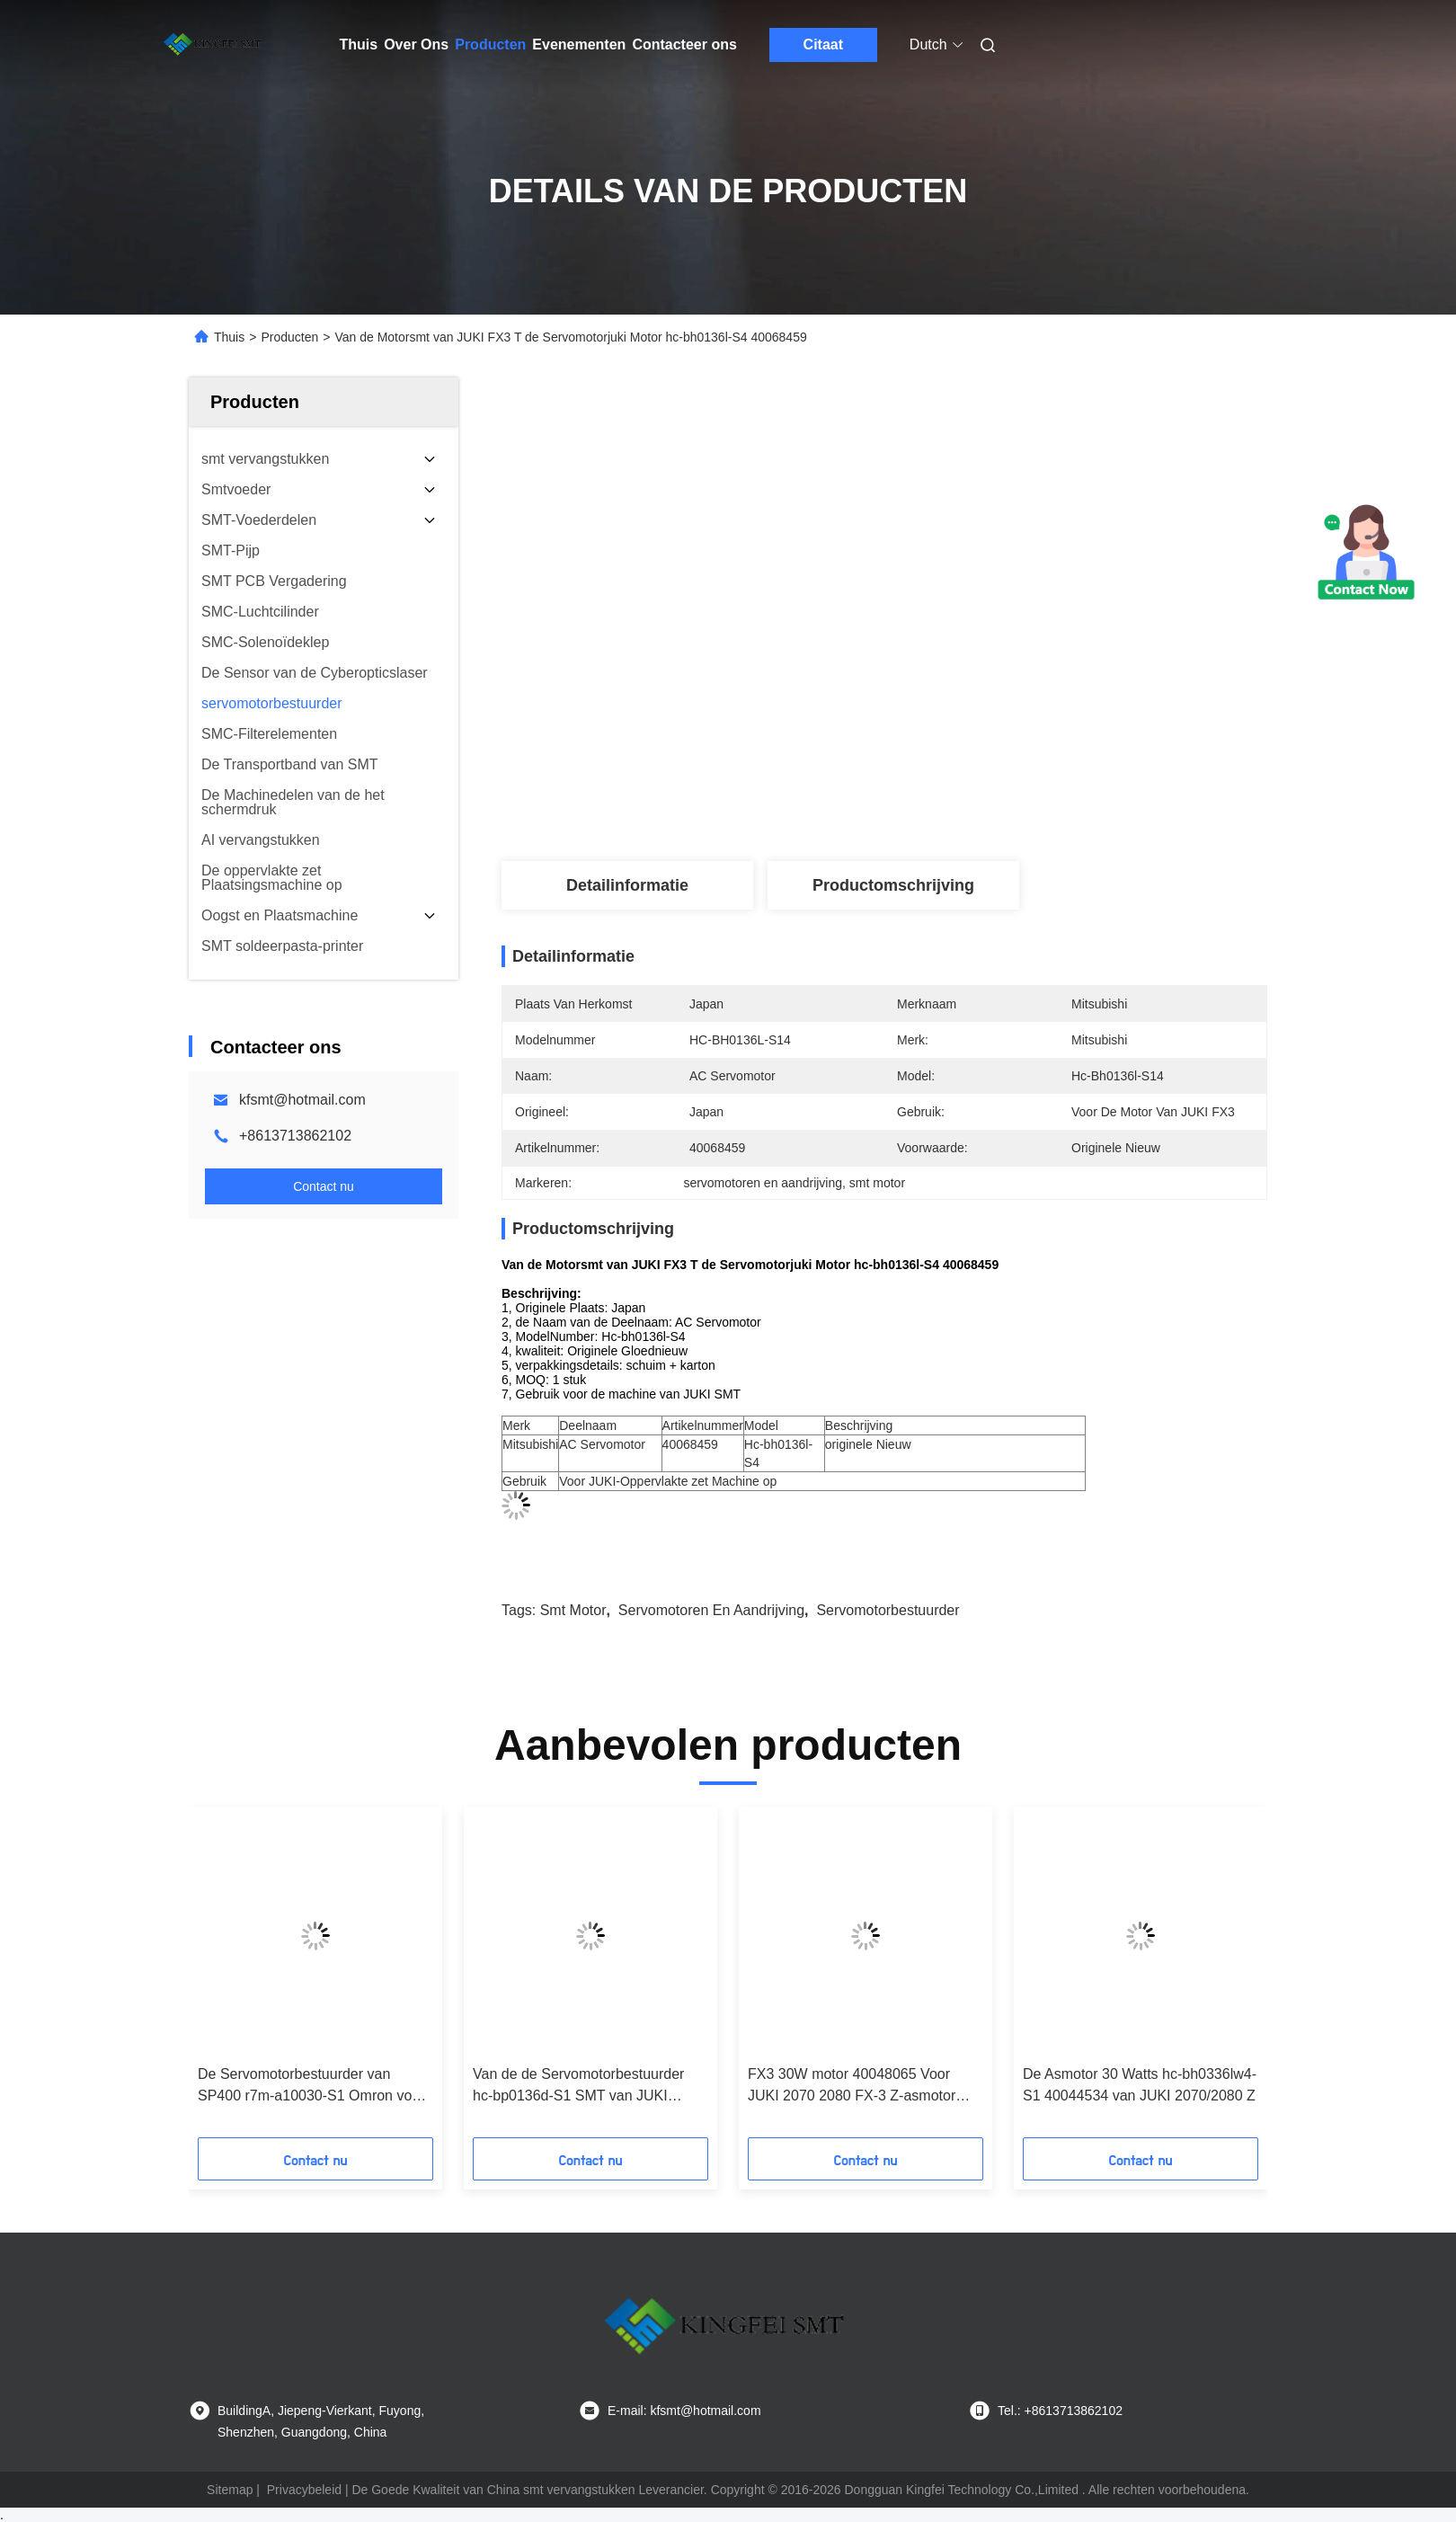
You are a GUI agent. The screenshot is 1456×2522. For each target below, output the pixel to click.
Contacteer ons (684, 44)
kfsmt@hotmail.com (302, 1099)
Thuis (359, 44)
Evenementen (579, 44)
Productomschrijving (893, 885)
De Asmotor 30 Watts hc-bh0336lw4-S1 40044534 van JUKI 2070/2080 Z (1139, 2084)
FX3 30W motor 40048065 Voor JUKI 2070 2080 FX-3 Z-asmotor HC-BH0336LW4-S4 (851, 2086)
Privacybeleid (304, 2489)
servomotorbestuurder (887, 1610)
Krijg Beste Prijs (980, 777)
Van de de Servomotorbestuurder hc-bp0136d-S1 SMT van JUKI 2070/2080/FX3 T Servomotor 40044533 (578, 2086)
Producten (490, 44)
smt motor (573, 1610)
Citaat (823, 44)
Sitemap (230, 2489)
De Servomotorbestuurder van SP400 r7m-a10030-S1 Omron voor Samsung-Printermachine (311, 2086)
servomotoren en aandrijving (711, 1610)
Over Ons (416, 44)
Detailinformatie (627, 885)
